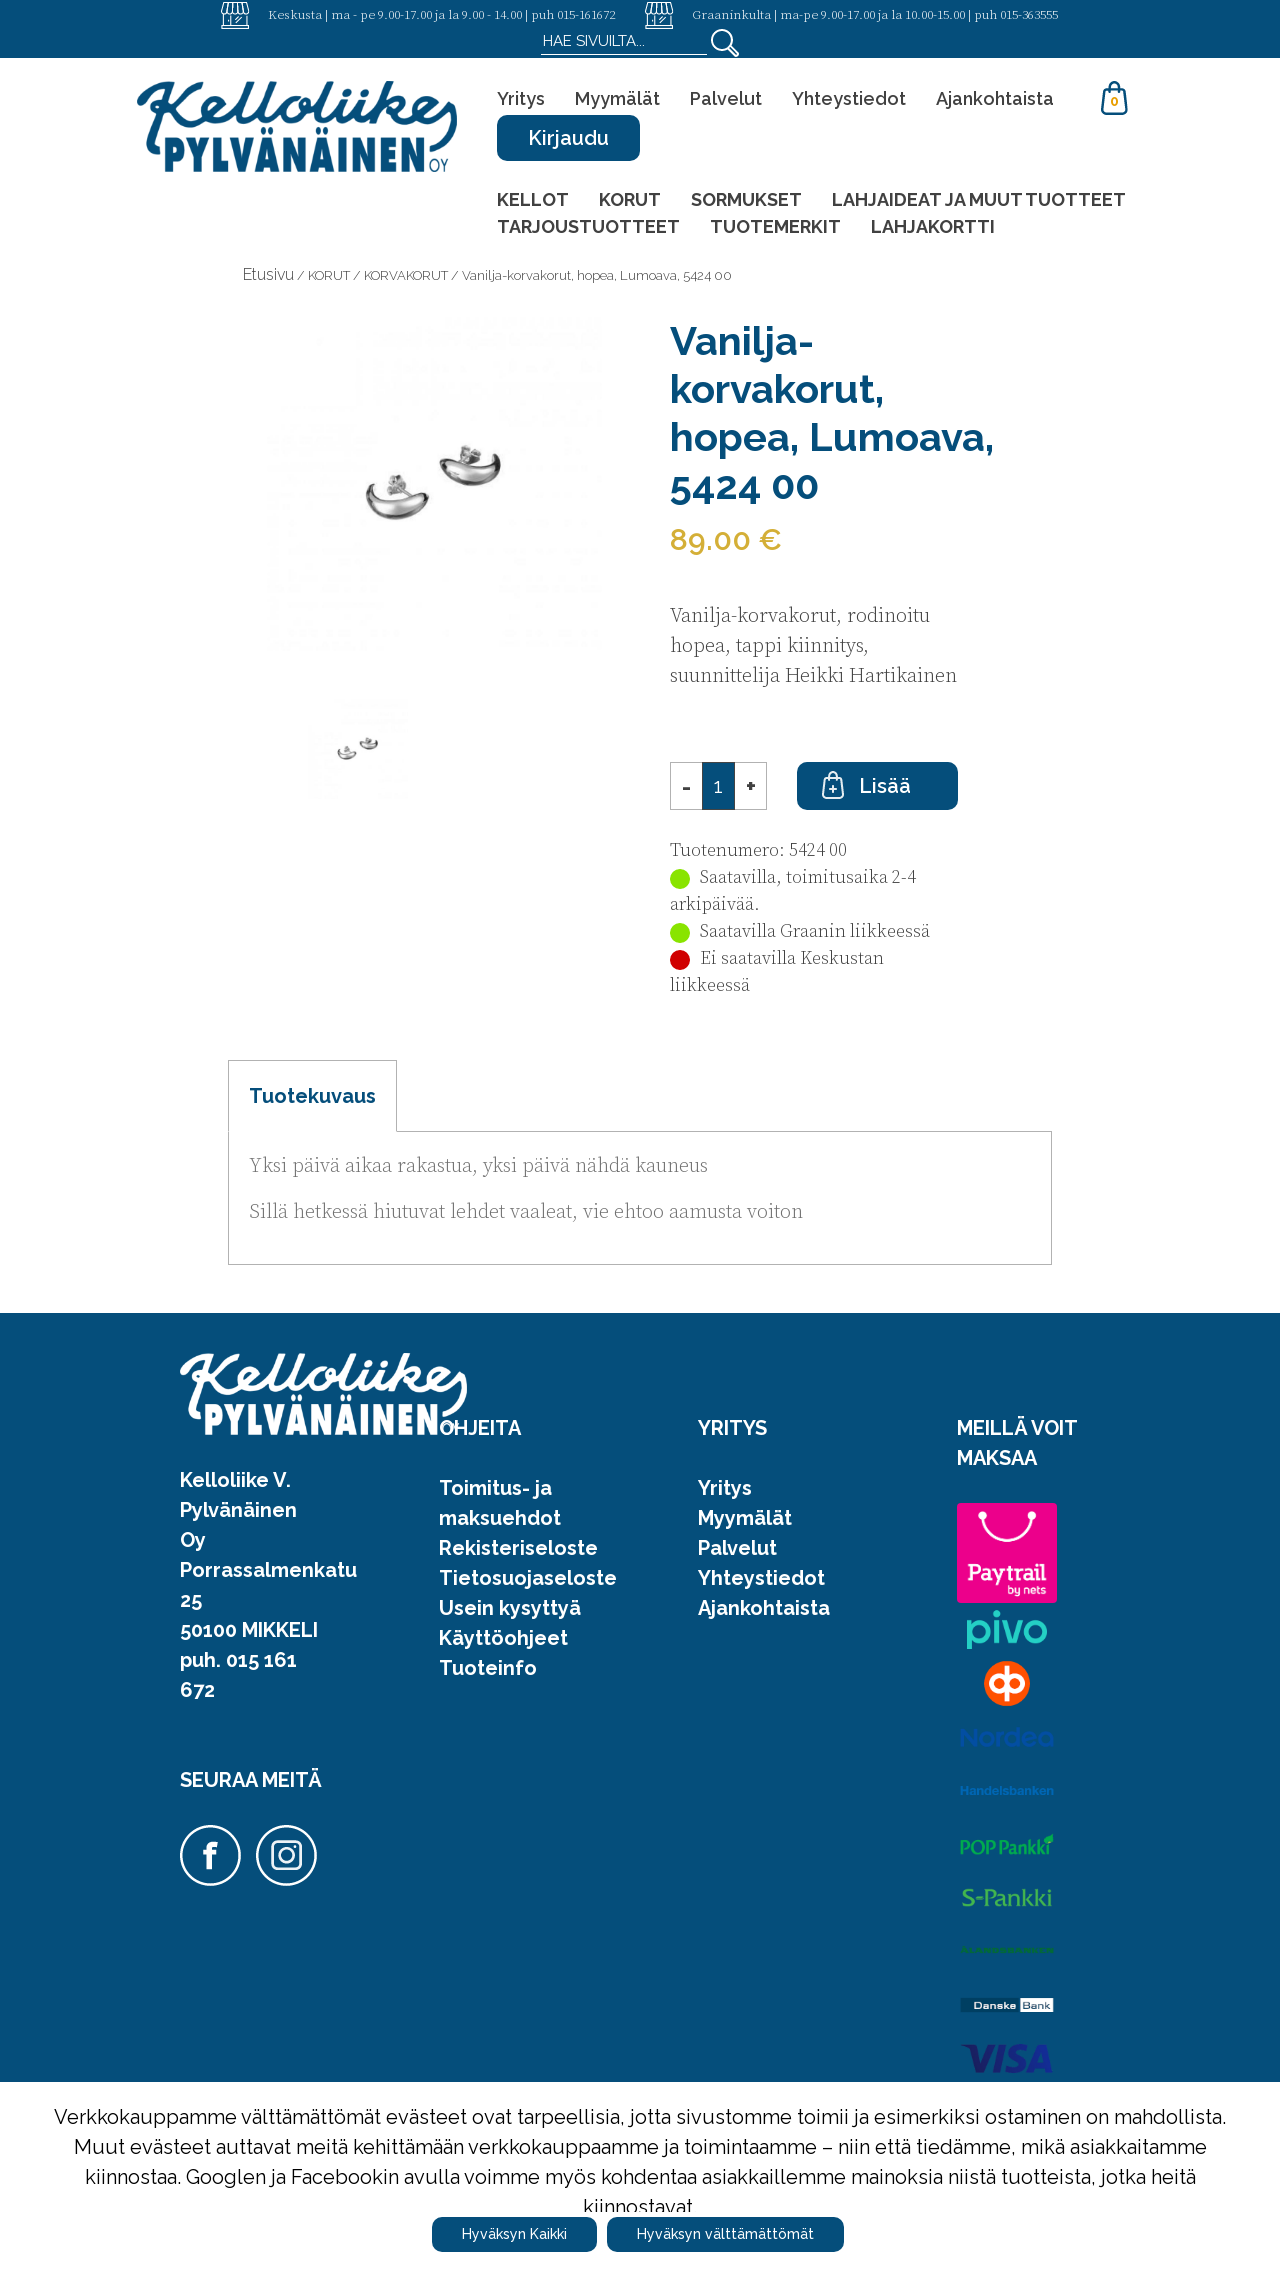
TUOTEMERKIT (775, 226)
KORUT (630, 199)
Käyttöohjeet (503, 1638)
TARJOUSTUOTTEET (588, 226)
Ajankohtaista (995, 98)
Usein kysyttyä (510, 1608)
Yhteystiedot (849, 98)
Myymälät (617, 98)
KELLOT (533, 199)
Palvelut (726, 98)
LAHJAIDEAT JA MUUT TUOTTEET (979, 199)
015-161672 (586, 14)
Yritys (521, 98)
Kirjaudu (568, 138)
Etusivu (268, 274)
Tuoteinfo (488, 1668)
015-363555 (1029, 14)
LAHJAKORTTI (933, 226)
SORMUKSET (746, 199)
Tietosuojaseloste (528, 1578)
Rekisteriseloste (518, 1548)
